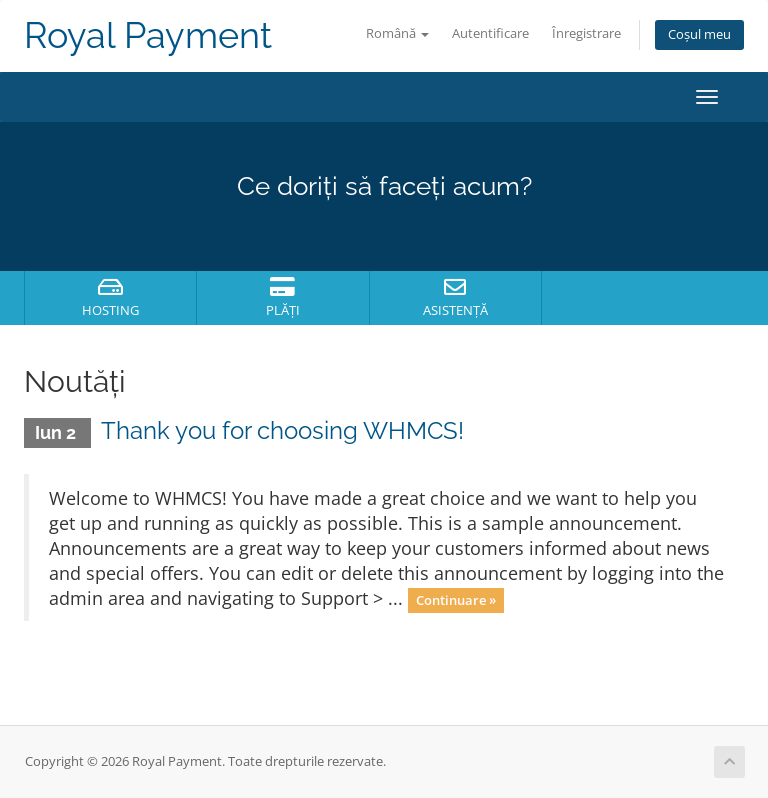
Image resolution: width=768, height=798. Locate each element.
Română (397, 33)
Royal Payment (148, 35)
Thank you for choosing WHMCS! (282, 430)
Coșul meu (699, 34)
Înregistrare (586, 33)
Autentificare (490, 33)
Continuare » (456, 600)
